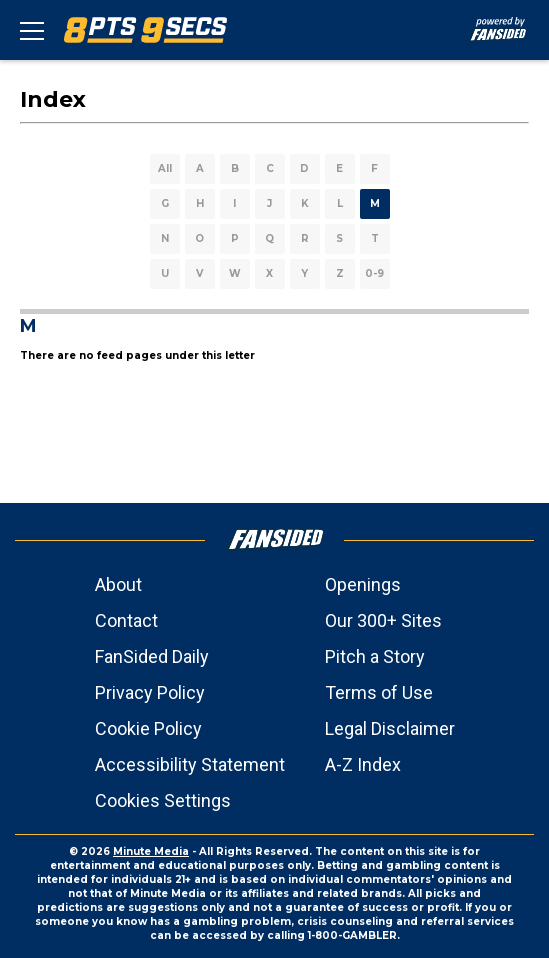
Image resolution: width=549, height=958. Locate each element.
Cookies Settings (163, 800)
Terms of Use (379, 692)
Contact (126, 620)
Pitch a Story (375, 656)
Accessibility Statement (190, 764)
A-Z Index (363, 764)
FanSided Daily (152, 656)
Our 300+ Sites (383, 620)
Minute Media (151, 851)
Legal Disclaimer (390, 728)
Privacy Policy (150, 692)
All (165, 168)
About (118, 584)
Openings (363, 584)
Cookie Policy (148, 728)
